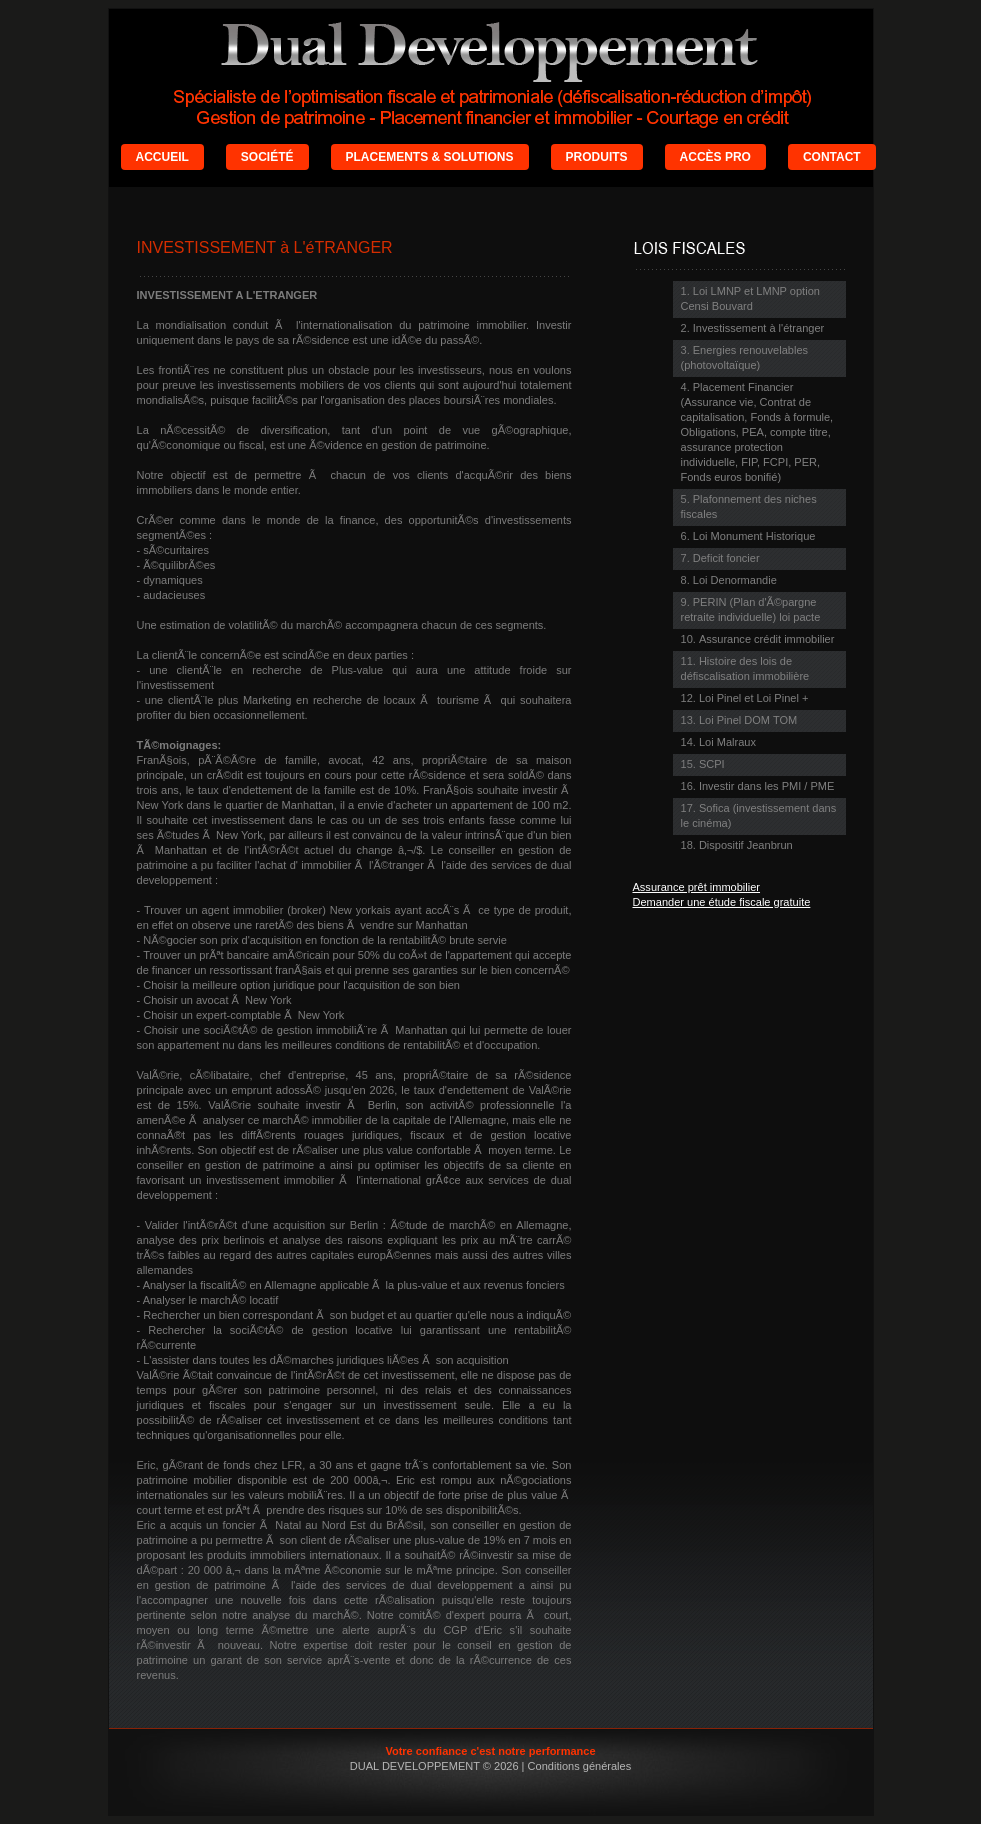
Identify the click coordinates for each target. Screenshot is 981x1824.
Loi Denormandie (735, 580)
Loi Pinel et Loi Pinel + (753, 698)
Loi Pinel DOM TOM (748, 720)
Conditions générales (580, 1766)
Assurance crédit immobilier (766, 639)
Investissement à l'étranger (758, 328)
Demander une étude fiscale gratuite (722, 902)
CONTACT (832, 157)
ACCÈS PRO (715, 157)
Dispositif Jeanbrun (746, 845)
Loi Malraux (727, 742)
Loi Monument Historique (754, 536)
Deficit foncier (726, 558)
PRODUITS (597, 157)
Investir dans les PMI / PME (766, 786)
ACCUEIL (162, 157)
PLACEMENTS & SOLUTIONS (430, 157)
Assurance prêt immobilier (697, 887)
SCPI (712, 764)
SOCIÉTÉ (267, 157)
